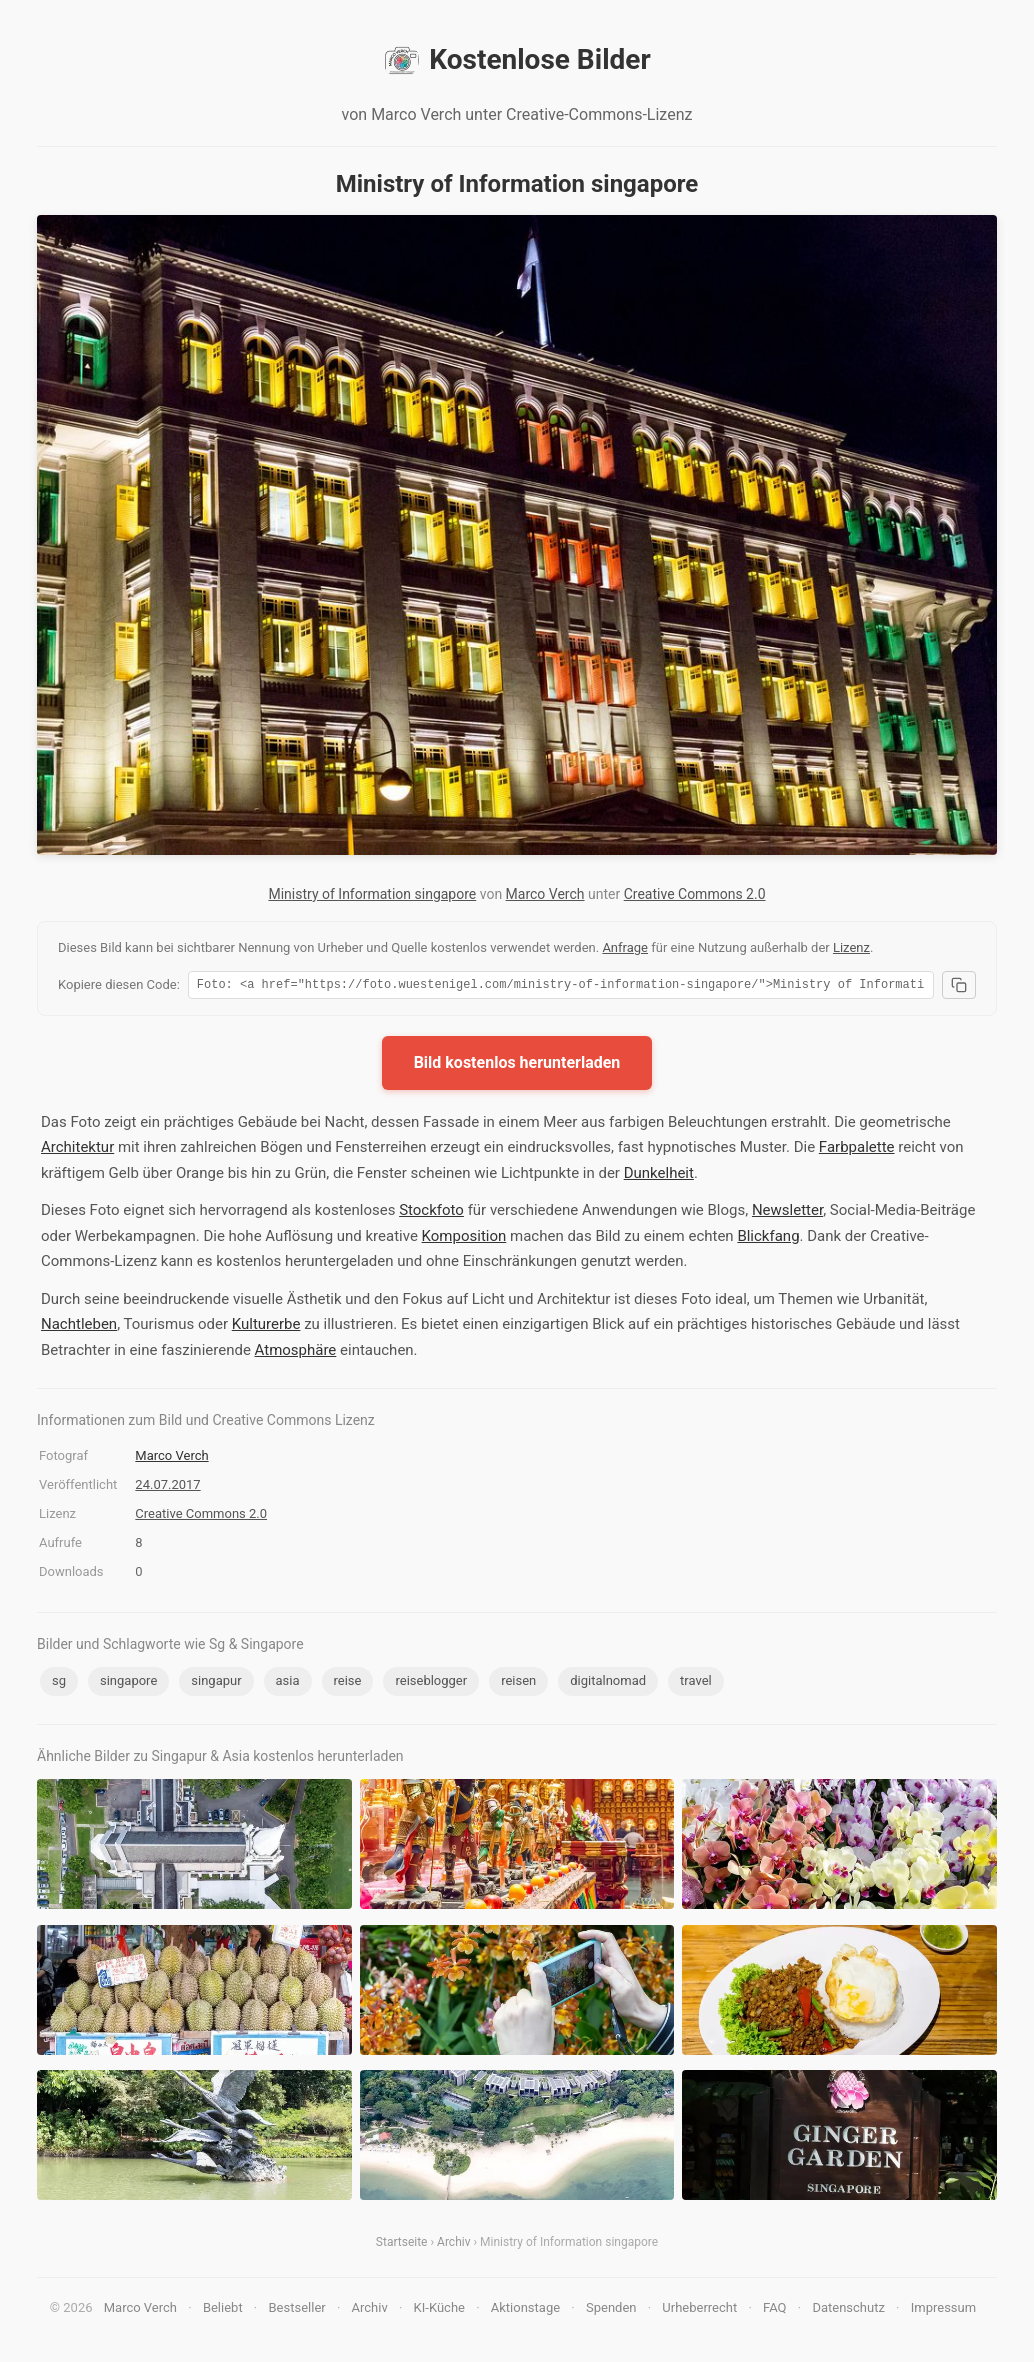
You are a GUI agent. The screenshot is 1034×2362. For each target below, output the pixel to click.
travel (696, 1683)
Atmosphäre (296, 1353)
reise (348, 1683)
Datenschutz (848, 2310)
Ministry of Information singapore (372, 894)
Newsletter (787, 1213)
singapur (216, 1683)
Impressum (943, 2310)
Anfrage (625, 947)
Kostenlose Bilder (516, 60)
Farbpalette (857, 1150)
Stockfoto (431, 1213)
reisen (518, 1683)
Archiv (453, 2245)
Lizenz (851, 947)
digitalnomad (608, 1683)
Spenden (611, 2310)
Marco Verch (545, 894)
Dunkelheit (659, 1176)
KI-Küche (439, 2310)
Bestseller (297, 2310)
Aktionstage (525, 2310)
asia (288, 1683)
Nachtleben (79, 1327)
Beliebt (223, 2310)
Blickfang (768, 1239)
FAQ (774, 2310)
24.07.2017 (167, 1487)
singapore (128, 1683)
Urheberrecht (699, 2310)
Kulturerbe (266, 1327)
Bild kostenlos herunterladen (517, 1065)
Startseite (402, 2245)
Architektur (77, 1150)
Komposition (464, 1239)
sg (59, 1683)
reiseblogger (431, 1683)
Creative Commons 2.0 (695, 894)
